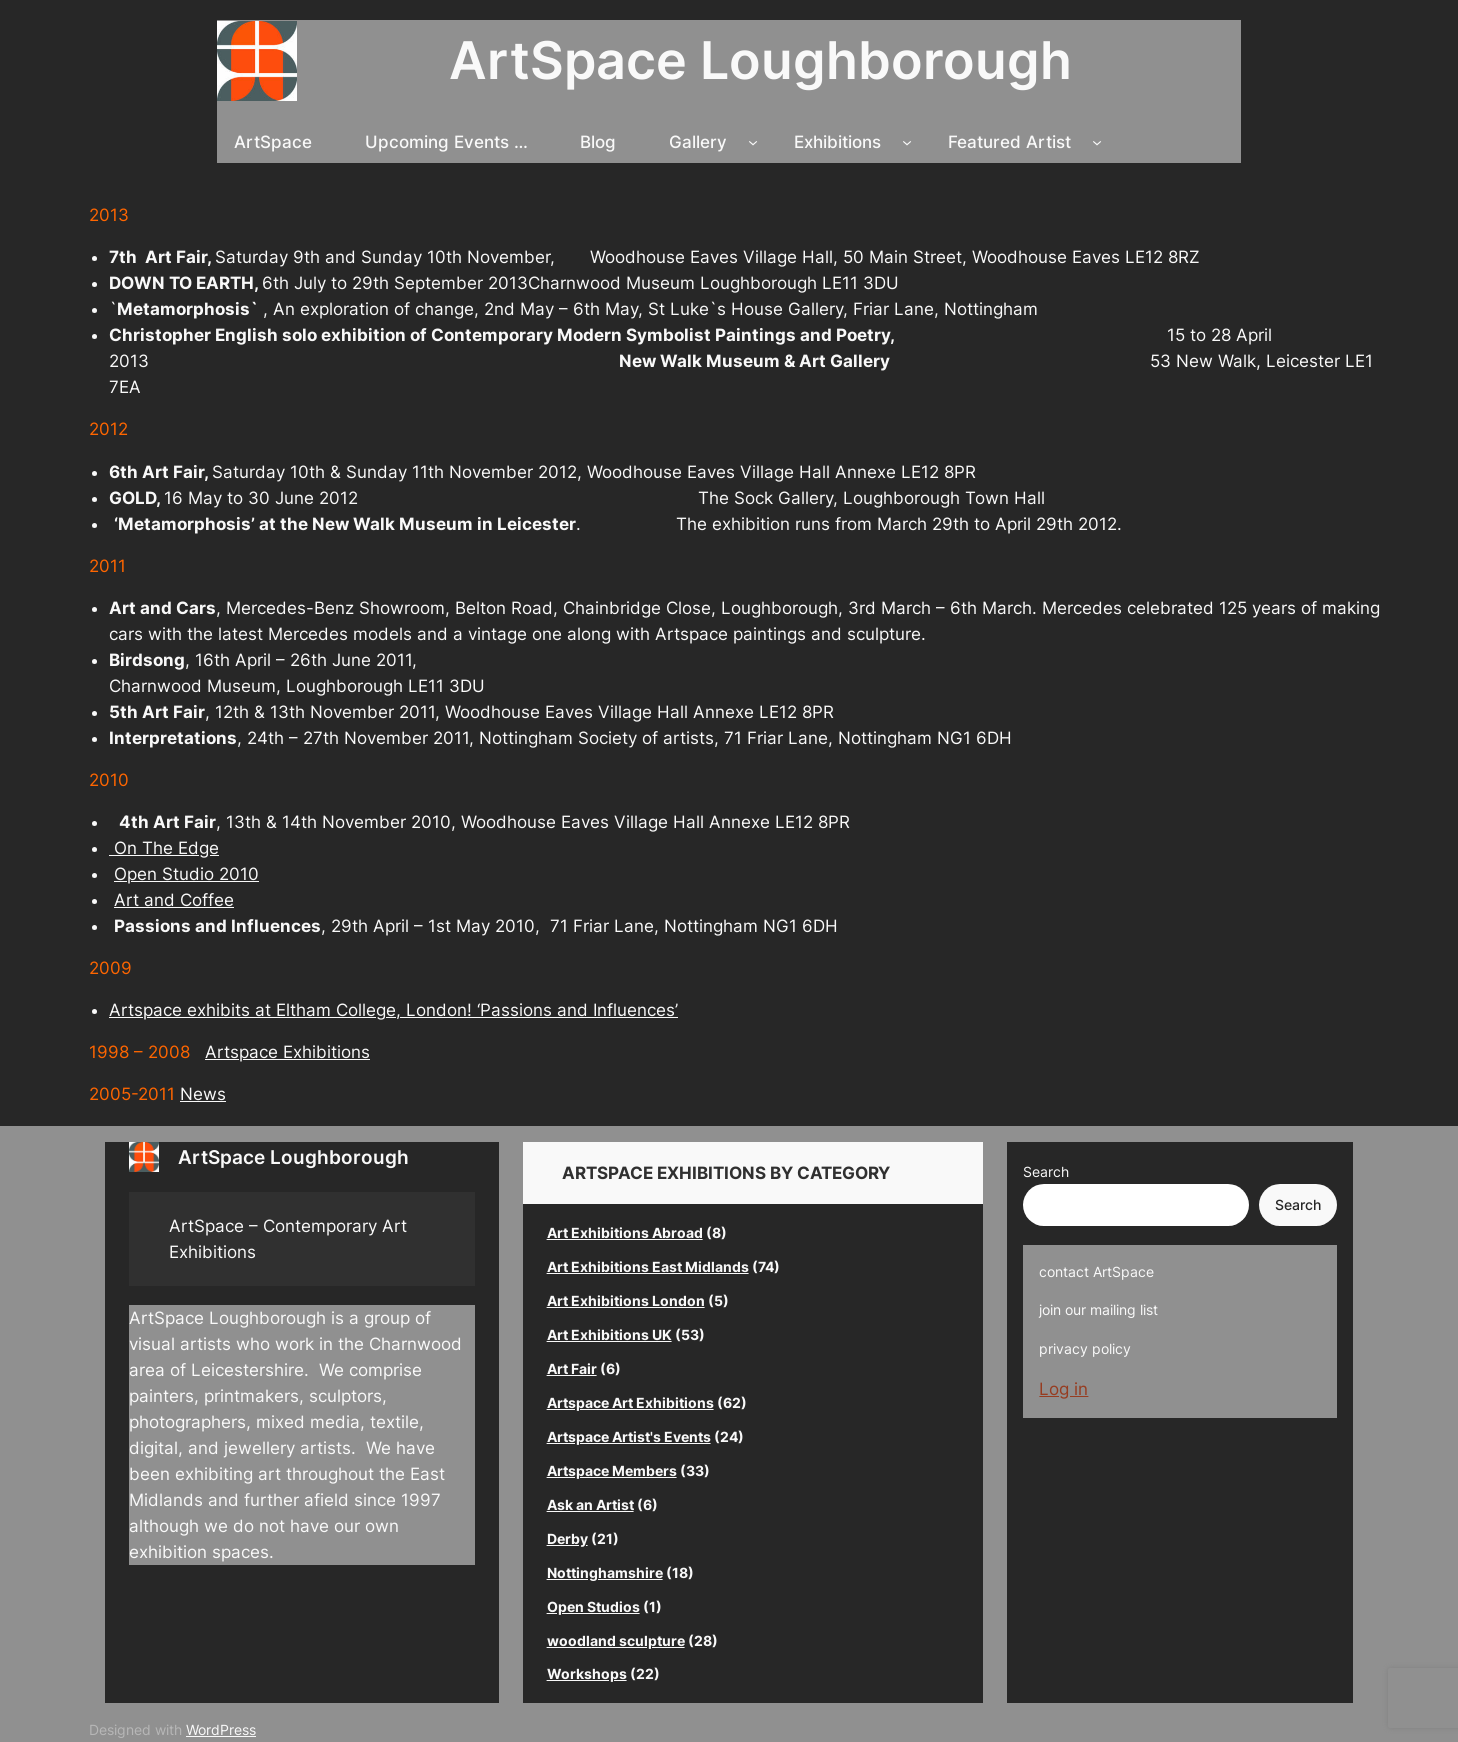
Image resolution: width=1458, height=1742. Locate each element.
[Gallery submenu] (753, 142)
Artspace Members (612, 1470)
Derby (567, 1538)
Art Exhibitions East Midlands (648, 1266)
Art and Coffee (174, 900)
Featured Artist (1009, 142)
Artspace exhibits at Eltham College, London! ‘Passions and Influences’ (393, 1010)
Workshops (587, 1673)
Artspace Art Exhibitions (630, 1402)
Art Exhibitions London (626, 1300)
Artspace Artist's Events (629, 1436)
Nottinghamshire (605, 1572)
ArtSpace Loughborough (760, 60)
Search (1046, 1171)
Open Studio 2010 (186, 874)
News (203, 1094)
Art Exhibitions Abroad (625, 1232)
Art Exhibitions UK (609, 1334)
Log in (1063, 1389)
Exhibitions (837, 142)
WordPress (221, 1729)
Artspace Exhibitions (287, 1052)
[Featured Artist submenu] (1097, 142)
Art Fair (572, 1368)
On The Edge (164, 848)
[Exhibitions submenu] (907, 142)
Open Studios (593, 1606)
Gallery (698, 142)
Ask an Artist (590, 1504)
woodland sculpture (616, 1640)
